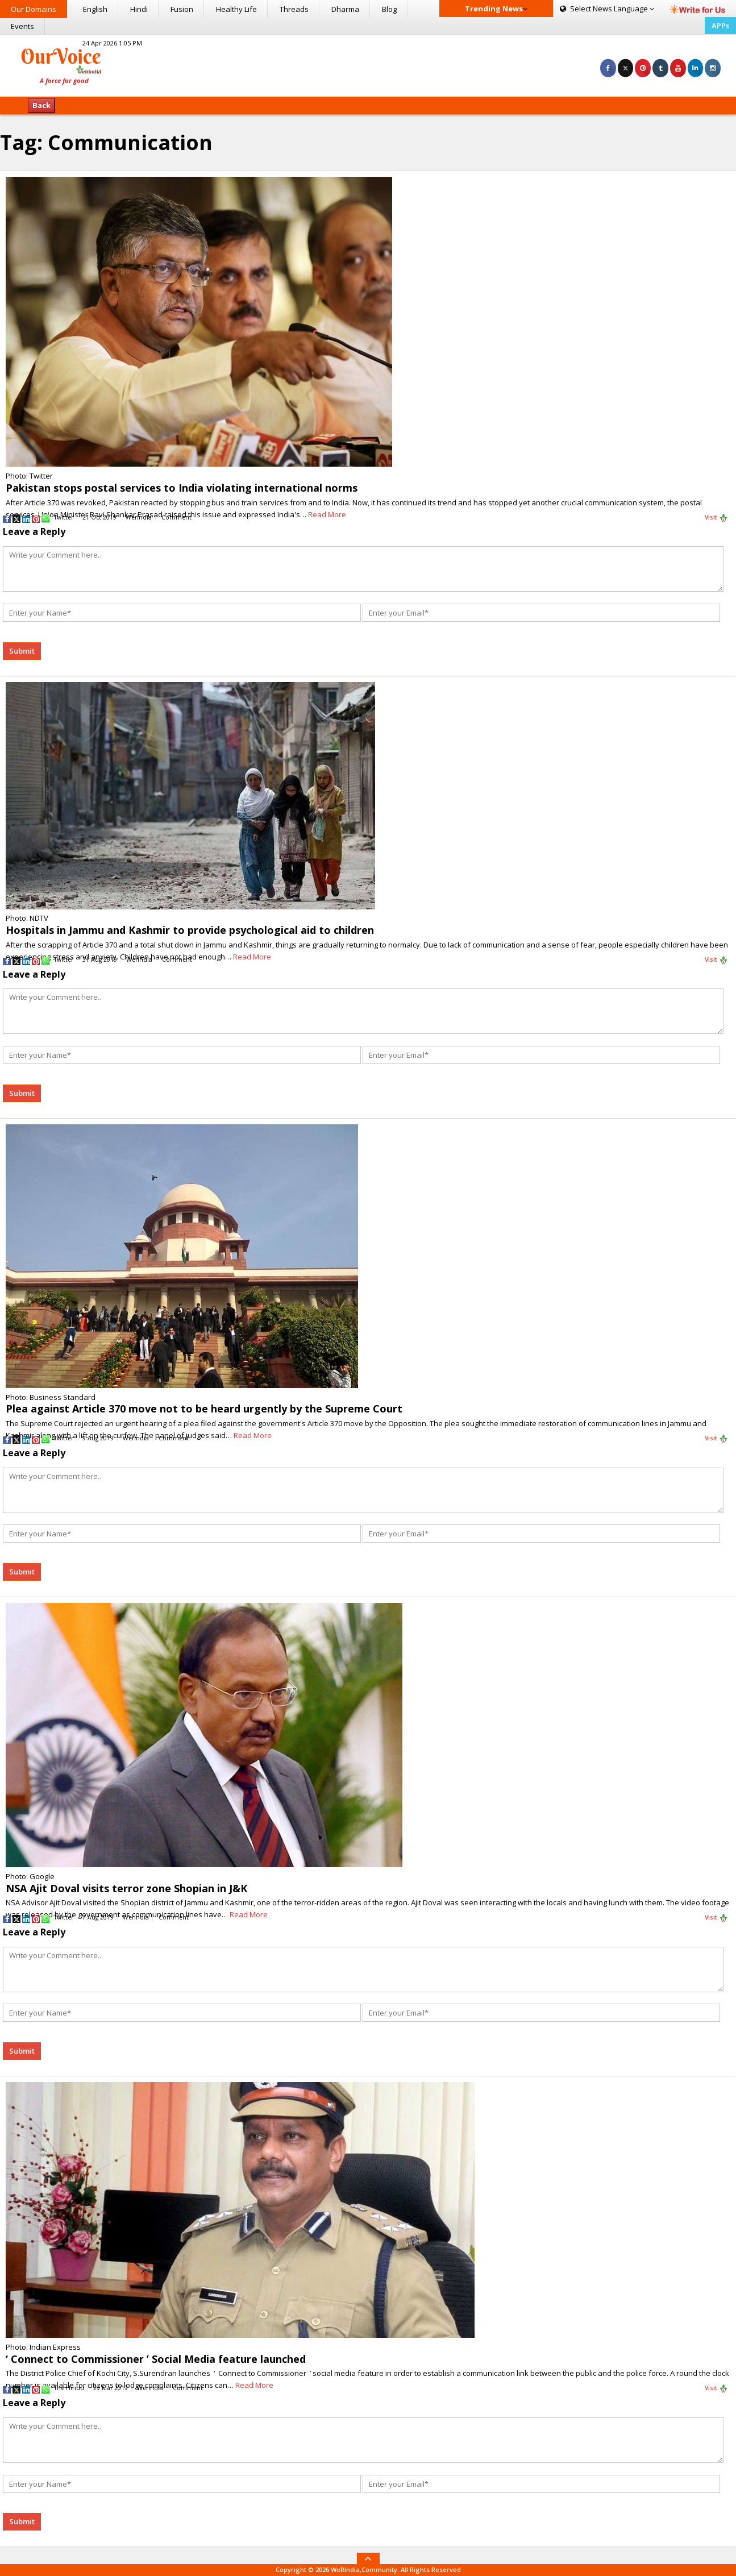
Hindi (139, 9)
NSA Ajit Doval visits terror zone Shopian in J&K (126, 1888)
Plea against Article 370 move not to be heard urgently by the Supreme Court (204, 1408)
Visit (716, 517)
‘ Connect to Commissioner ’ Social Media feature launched (156, 2359)
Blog (389, 9)
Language (607, 8)
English (95, 9)
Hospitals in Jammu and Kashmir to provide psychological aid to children (190, 930)
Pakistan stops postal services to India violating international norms (181, 488)
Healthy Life (236, 9)
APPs (720, 25)
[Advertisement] (368, 64)
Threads (294, 9)
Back (41, 105)
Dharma (345, 9)
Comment (176, 517)
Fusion (182, 9)
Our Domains (33, 9)
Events (22, 26)
